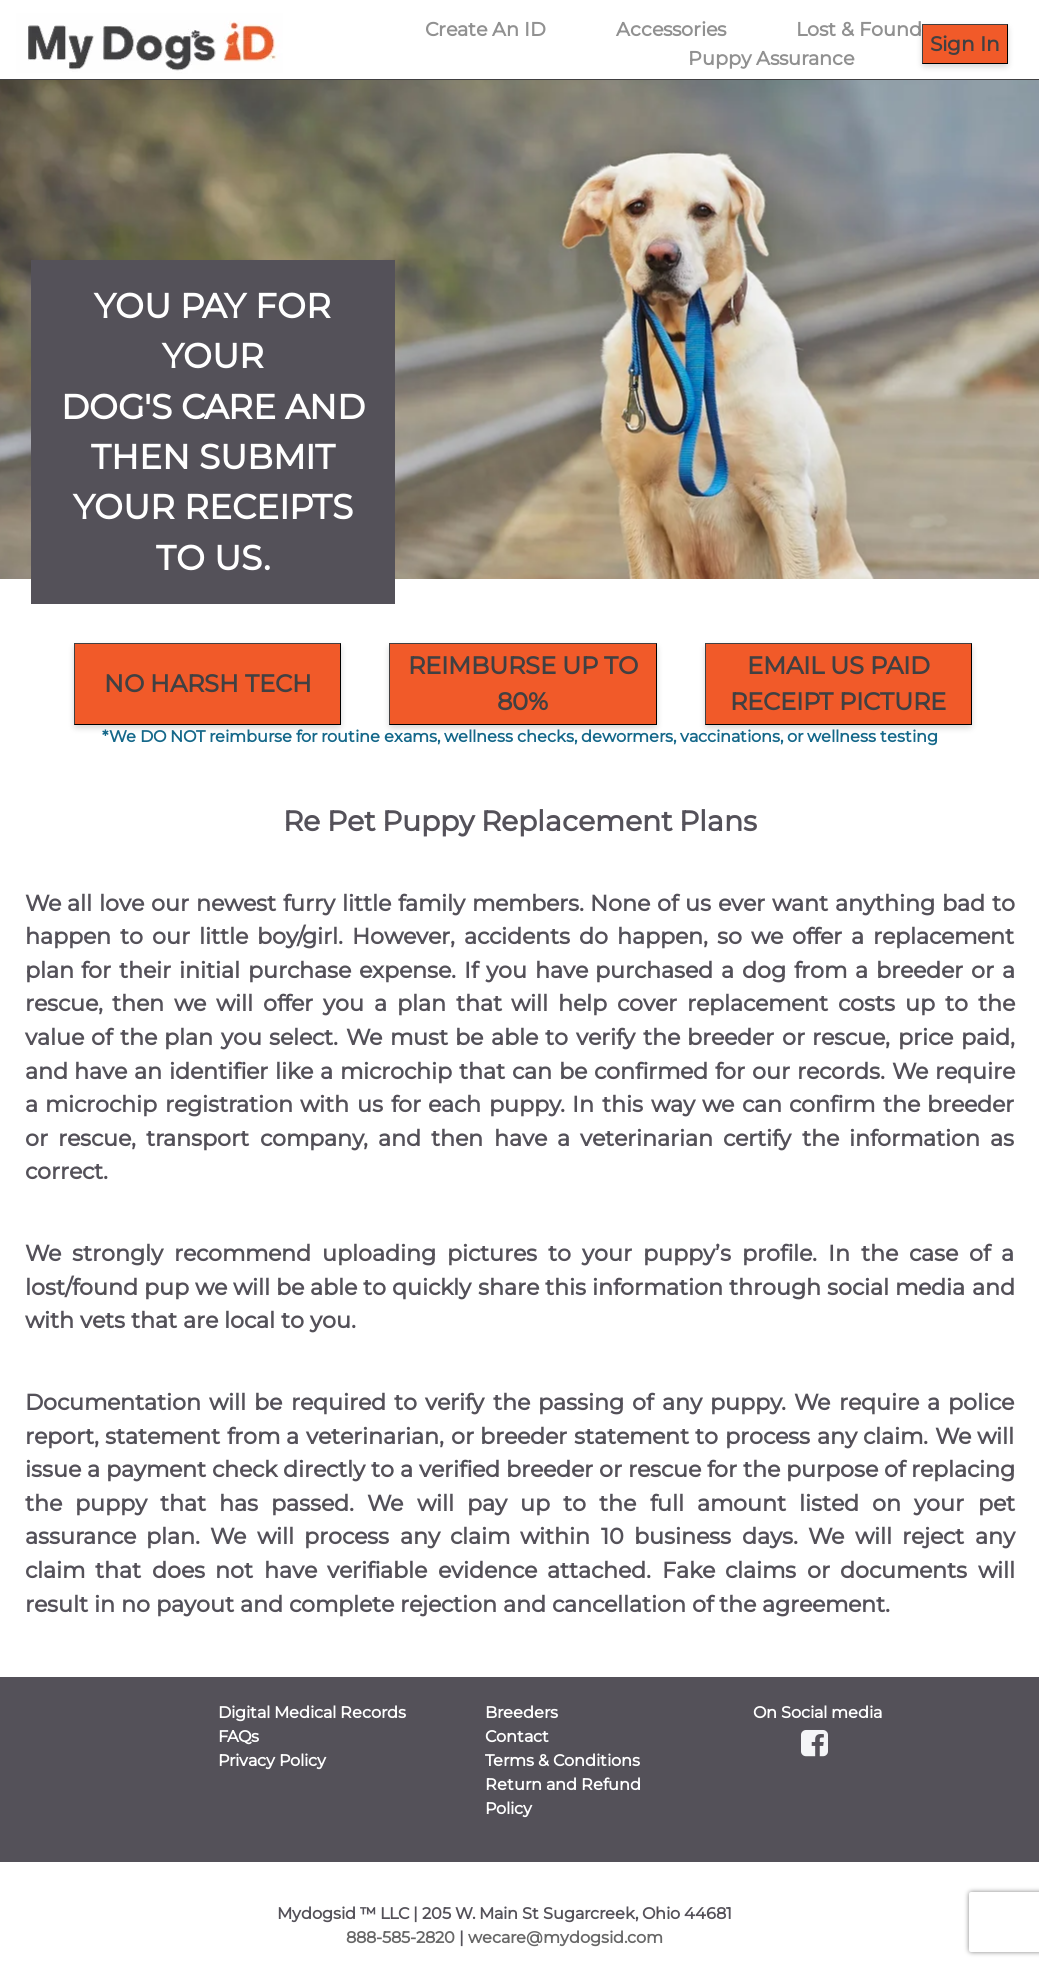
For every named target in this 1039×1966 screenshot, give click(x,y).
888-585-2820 (400, 1937)
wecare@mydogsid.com (565, 1937)
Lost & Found (859, 29)
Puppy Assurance (771, 58)
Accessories (671, 29)
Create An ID (485, 29)
